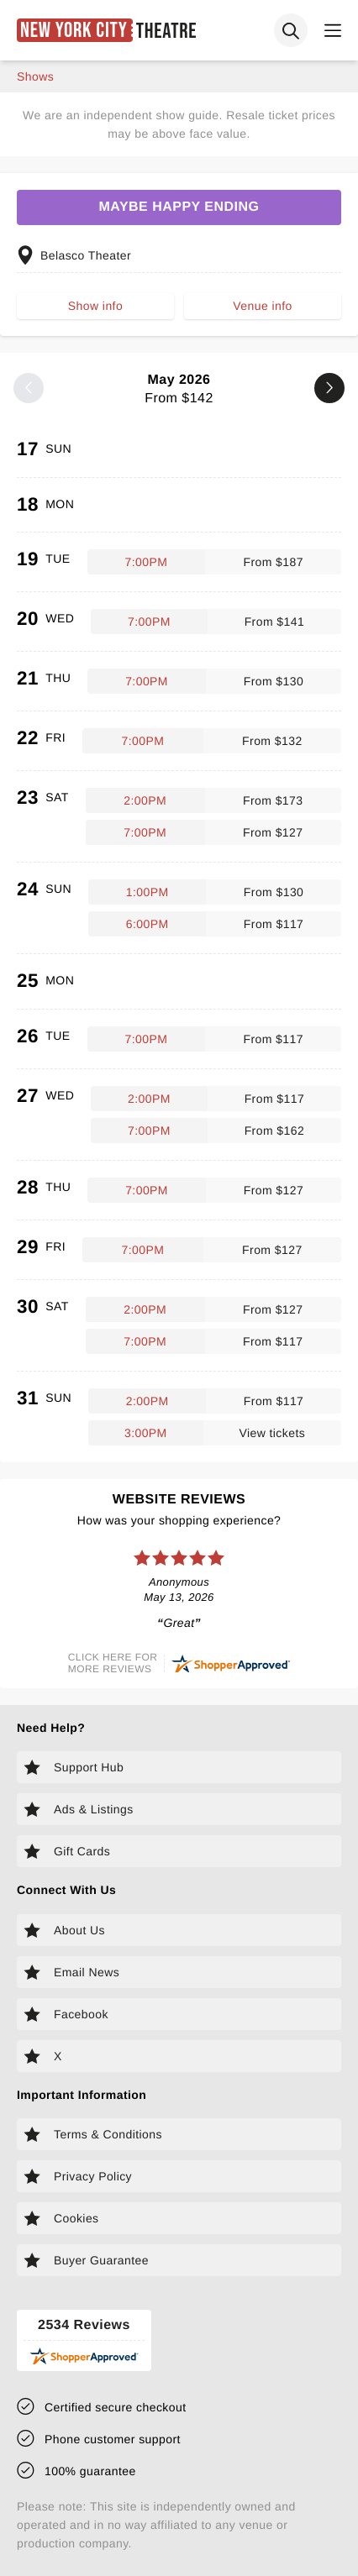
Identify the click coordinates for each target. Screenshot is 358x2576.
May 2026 (179, 389)
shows (35, 76)
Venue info (262, 305)
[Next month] (329, 388)
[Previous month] (28, 388)
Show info (95, 305)
